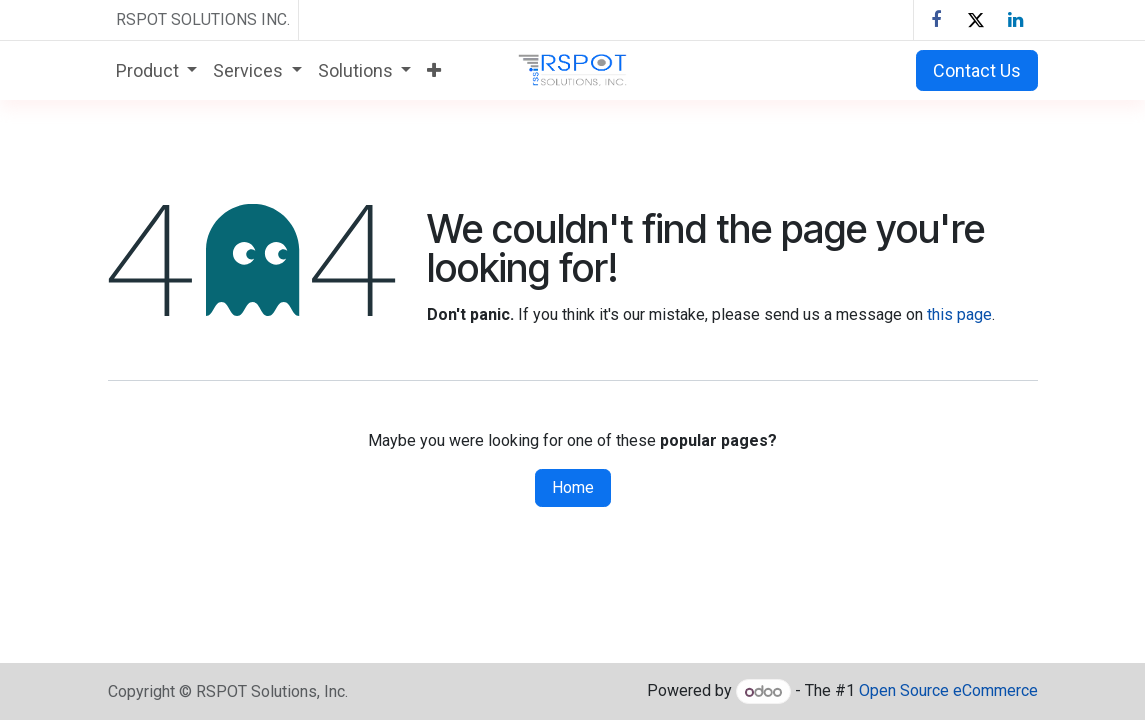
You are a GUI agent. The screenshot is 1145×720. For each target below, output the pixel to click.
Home (573, 487)
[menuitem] (157, 70)
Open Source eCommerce (948, 691)
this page (959, 314)
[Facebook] (936, 20)
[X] (976, 20)
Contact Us (977, 70)
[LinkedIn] (1016, 20)
